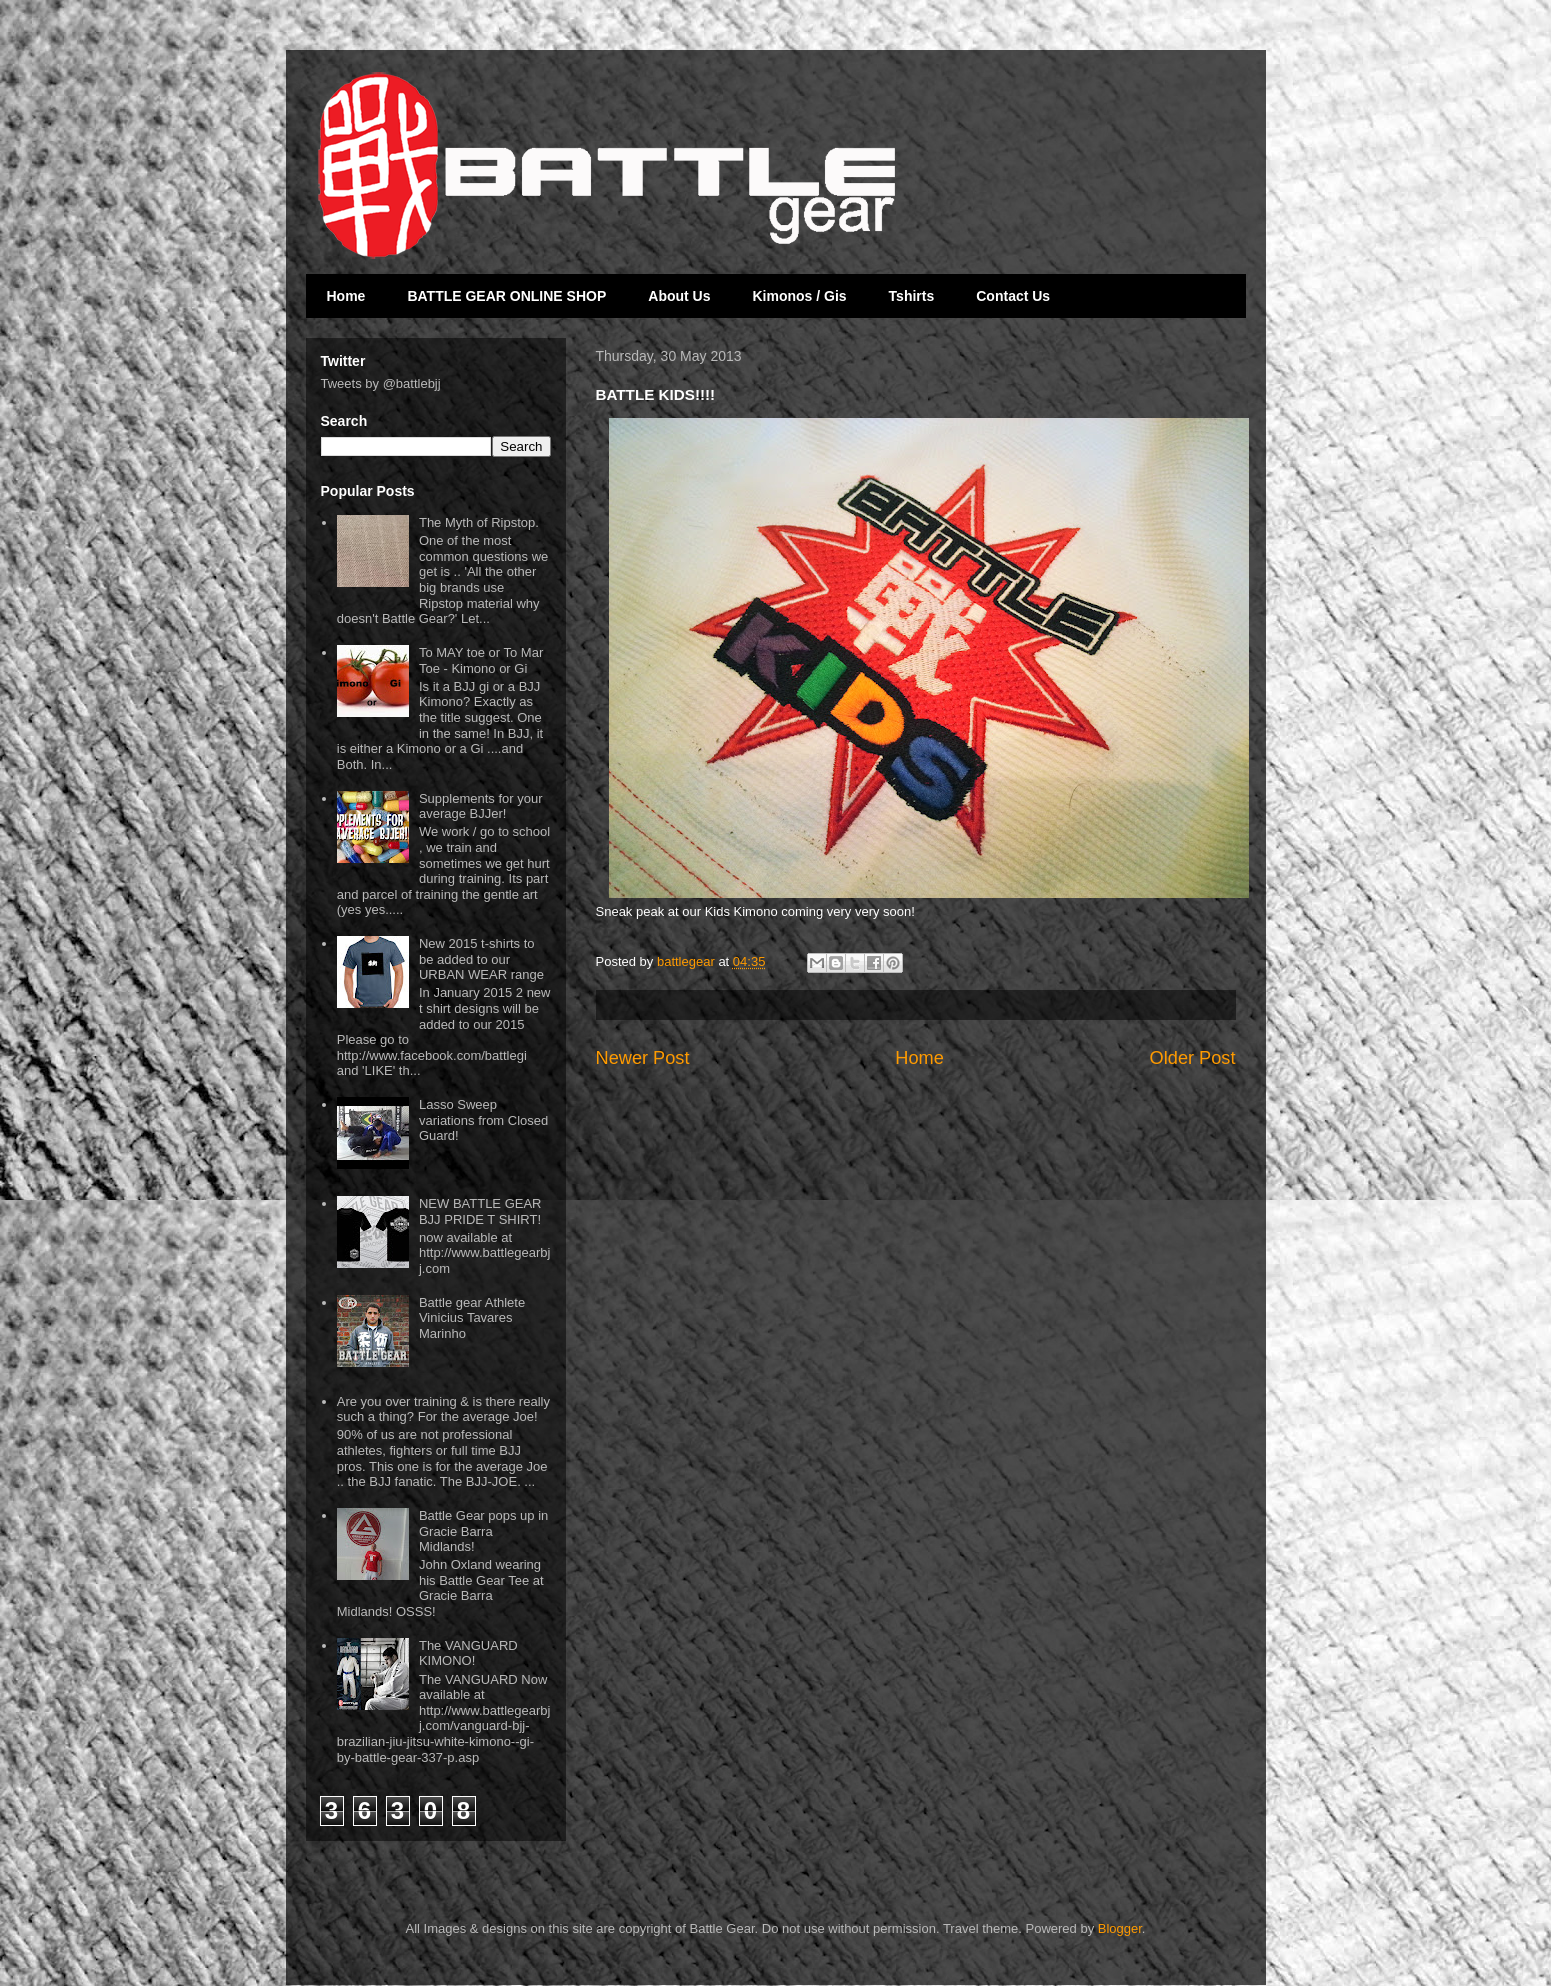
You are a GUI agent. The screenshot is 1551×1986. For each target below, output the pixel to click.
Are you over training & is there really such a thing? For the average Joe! (443, 1409)
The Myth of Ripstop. (479, 522)
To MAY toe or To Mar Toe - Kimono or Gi (481, 660)
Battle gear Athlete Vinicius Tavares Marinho (472, 1318)
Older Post (1193, 1058)
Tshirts (912, 296)
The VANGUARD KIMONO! (468, 1653)
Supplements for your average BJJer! (481, 806)
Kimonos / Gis (799, 296)
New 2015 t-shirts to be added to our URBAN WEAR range (481, 959)
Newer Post (643, 1058)
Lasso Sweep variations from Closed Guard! (483, 1120)
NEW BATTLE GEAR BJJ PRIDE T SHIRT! (480, 1211)
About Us (679, 296)
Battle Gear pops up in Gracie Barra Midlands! (483, 1531)
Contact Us (1013, 296)
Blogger (1120, 1928)
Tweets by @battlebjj (381, 383)
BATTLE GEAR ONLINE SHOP (506, 296)
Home (346, 296)
